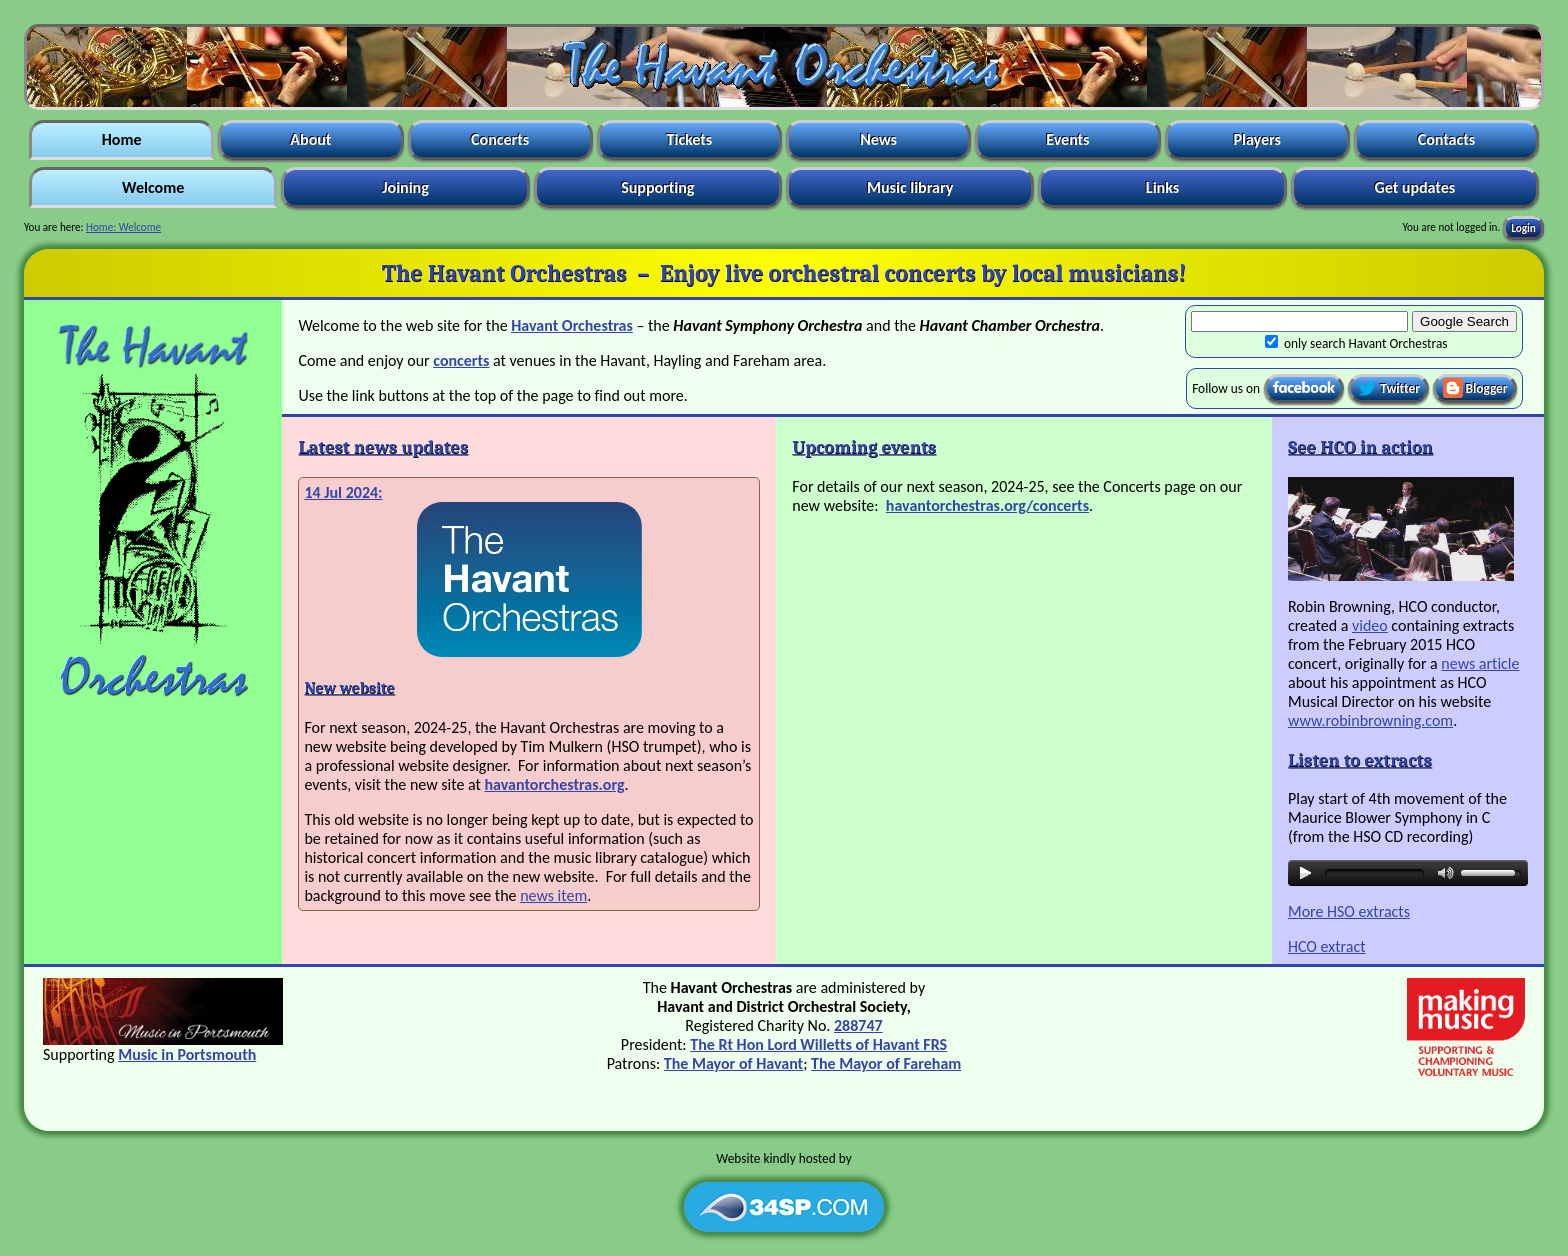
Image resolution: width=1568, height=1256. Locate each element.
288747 (858, 1025)
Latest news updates (383, 447)
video (1370, 625)
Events (1068, 139)
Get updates (1415, 187)
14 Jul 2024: (343, 492)
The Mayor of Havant (733, 1063)
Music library (909, 187)
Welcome (152, 187)
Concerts (499, 139)
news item (553, 895)
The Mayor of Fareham (886, 1063)
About (311, 139)
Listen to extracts (1360, 760)
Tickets (689, 139)
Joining (406, 187)
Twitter (1388, 388)
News (879, 139)
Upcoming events (864, 447)
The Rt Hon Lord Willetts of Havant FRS (818, 1044)
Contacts (1446, 139)
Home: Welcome (123, 227)
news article (1480, 663)
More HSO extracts (1349, 911)
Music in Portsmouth (187, 1054)
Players (1257, 139)
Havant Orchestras (572, 325)
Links (1162, 187)
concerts (461, 360)
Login (1523, 227)
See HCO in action (1360, 447)
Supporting (658, 187)
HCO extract (1327, 946)
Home (121, 139)
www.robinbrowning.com (1370, 720)
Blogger (1475, 388)
